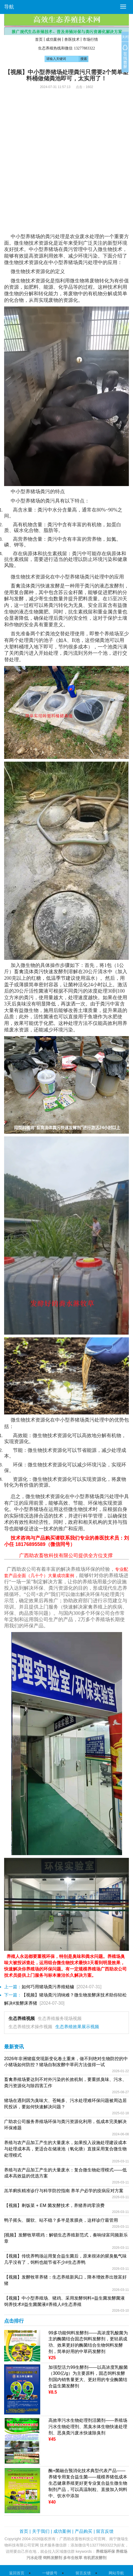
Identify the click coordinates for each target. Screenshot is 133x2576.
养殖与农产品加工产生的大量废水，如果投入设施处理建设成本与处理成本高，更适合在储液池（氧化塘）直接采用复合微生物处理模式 (65, 2148)
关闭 (125, 37)
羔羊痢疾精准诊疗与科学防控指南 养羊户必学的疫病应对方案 (63, 2190)
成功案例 (53, 39)
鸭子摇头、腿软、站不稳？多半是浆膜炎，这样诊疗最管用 (61, 2220)
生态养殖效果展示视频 (77, 2026)
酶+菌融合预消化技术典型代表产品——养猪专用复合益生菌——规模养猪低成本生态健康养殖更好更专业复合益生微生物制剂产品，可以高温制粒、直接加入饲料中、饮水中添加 (87, 2483)
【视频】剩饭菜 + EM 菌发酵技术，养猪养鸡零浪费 (54, 2205)
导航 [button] (9, 7)
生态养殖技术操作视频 (30, 2026)
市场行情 (90, 39)
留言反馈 (105, 2531)
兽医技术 (72, 39)
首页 (39, 39)
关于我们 (41, 2531)
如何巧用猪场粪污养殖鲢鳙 (48, 1986)
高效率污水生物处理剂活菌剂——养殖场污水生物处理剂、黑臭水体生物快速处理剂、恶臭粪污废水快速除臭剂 (87, 2426)
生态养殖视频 (21, 2018)
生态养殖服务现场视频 (60, 2018)
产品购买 (83, 2531)
